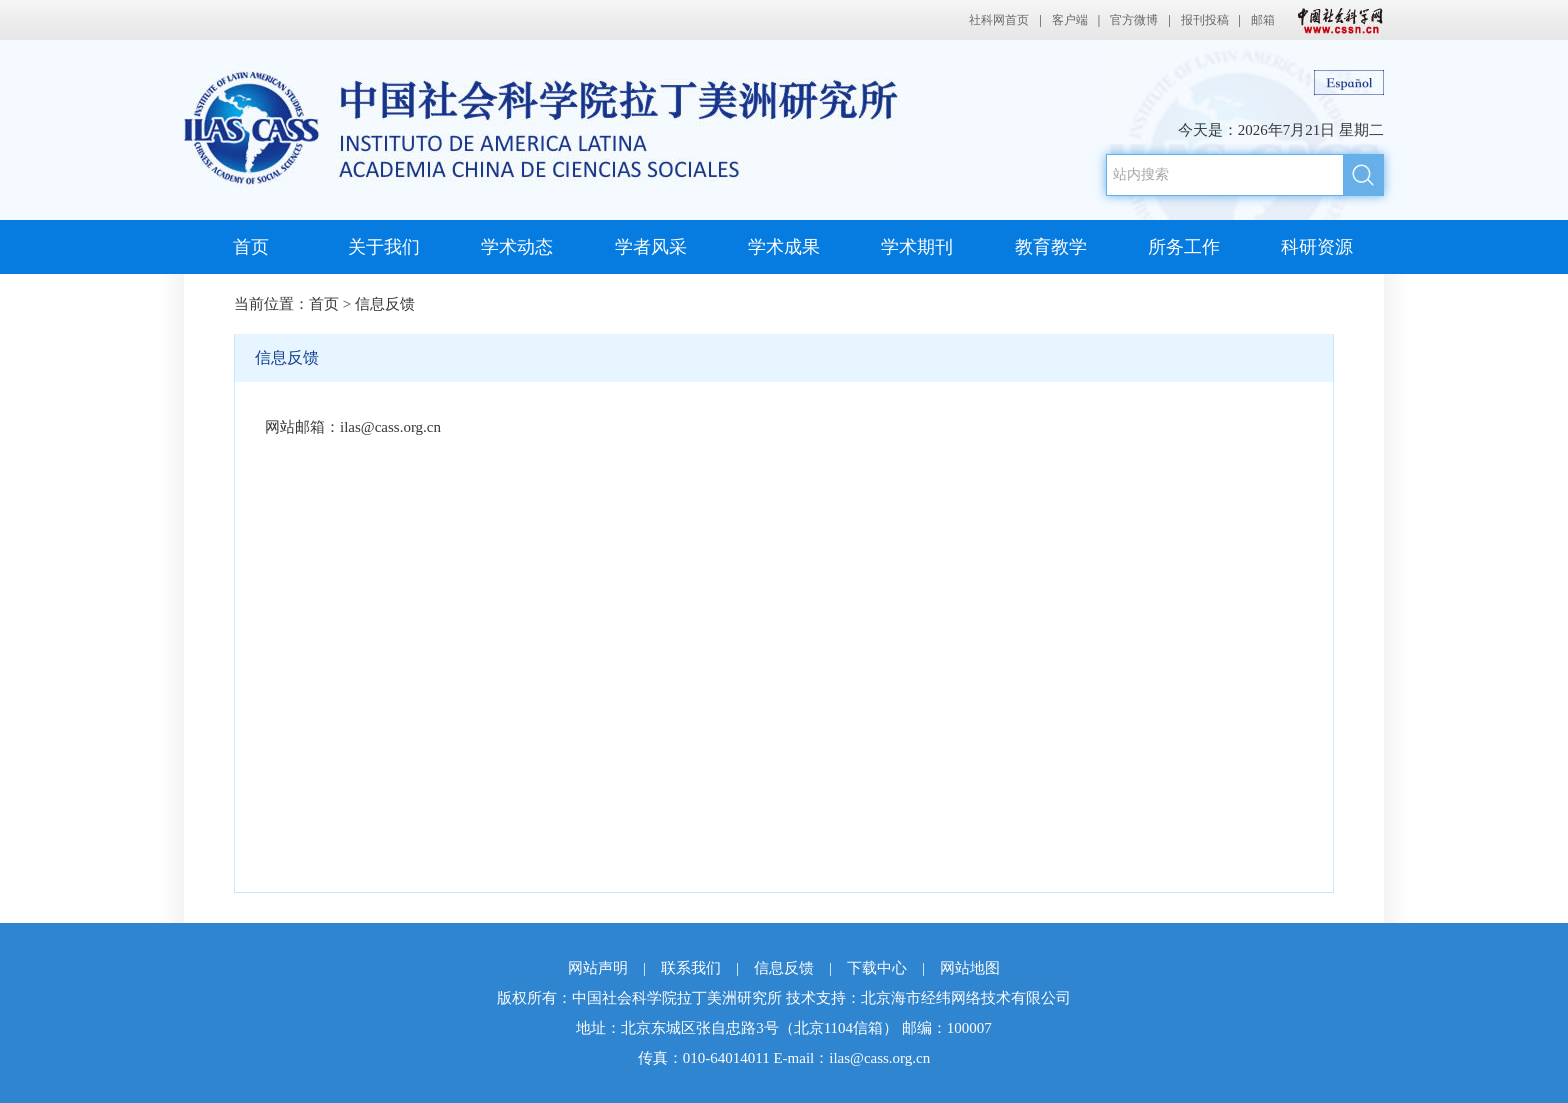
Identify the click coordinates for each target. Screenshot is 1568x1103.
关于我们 (384, 247)
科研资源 (1317, 247)
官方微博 (1134, 20)
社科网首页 (999, 20)
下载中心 (877, 968)
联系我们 (691, 968)
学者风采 (651, 247)
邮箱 (1263, 20)
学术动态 (517, 247)
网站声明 (598, 968)
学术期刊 (917, 247)
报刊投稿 (1205, 20)
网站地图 (970, 968)
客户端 (1070, 20)
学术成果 (784, 247)
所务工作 (1184, 247)
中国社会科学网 (1336, 20)
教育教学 (1051, 247)
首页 (251, 247)
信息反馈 (385, 304)
